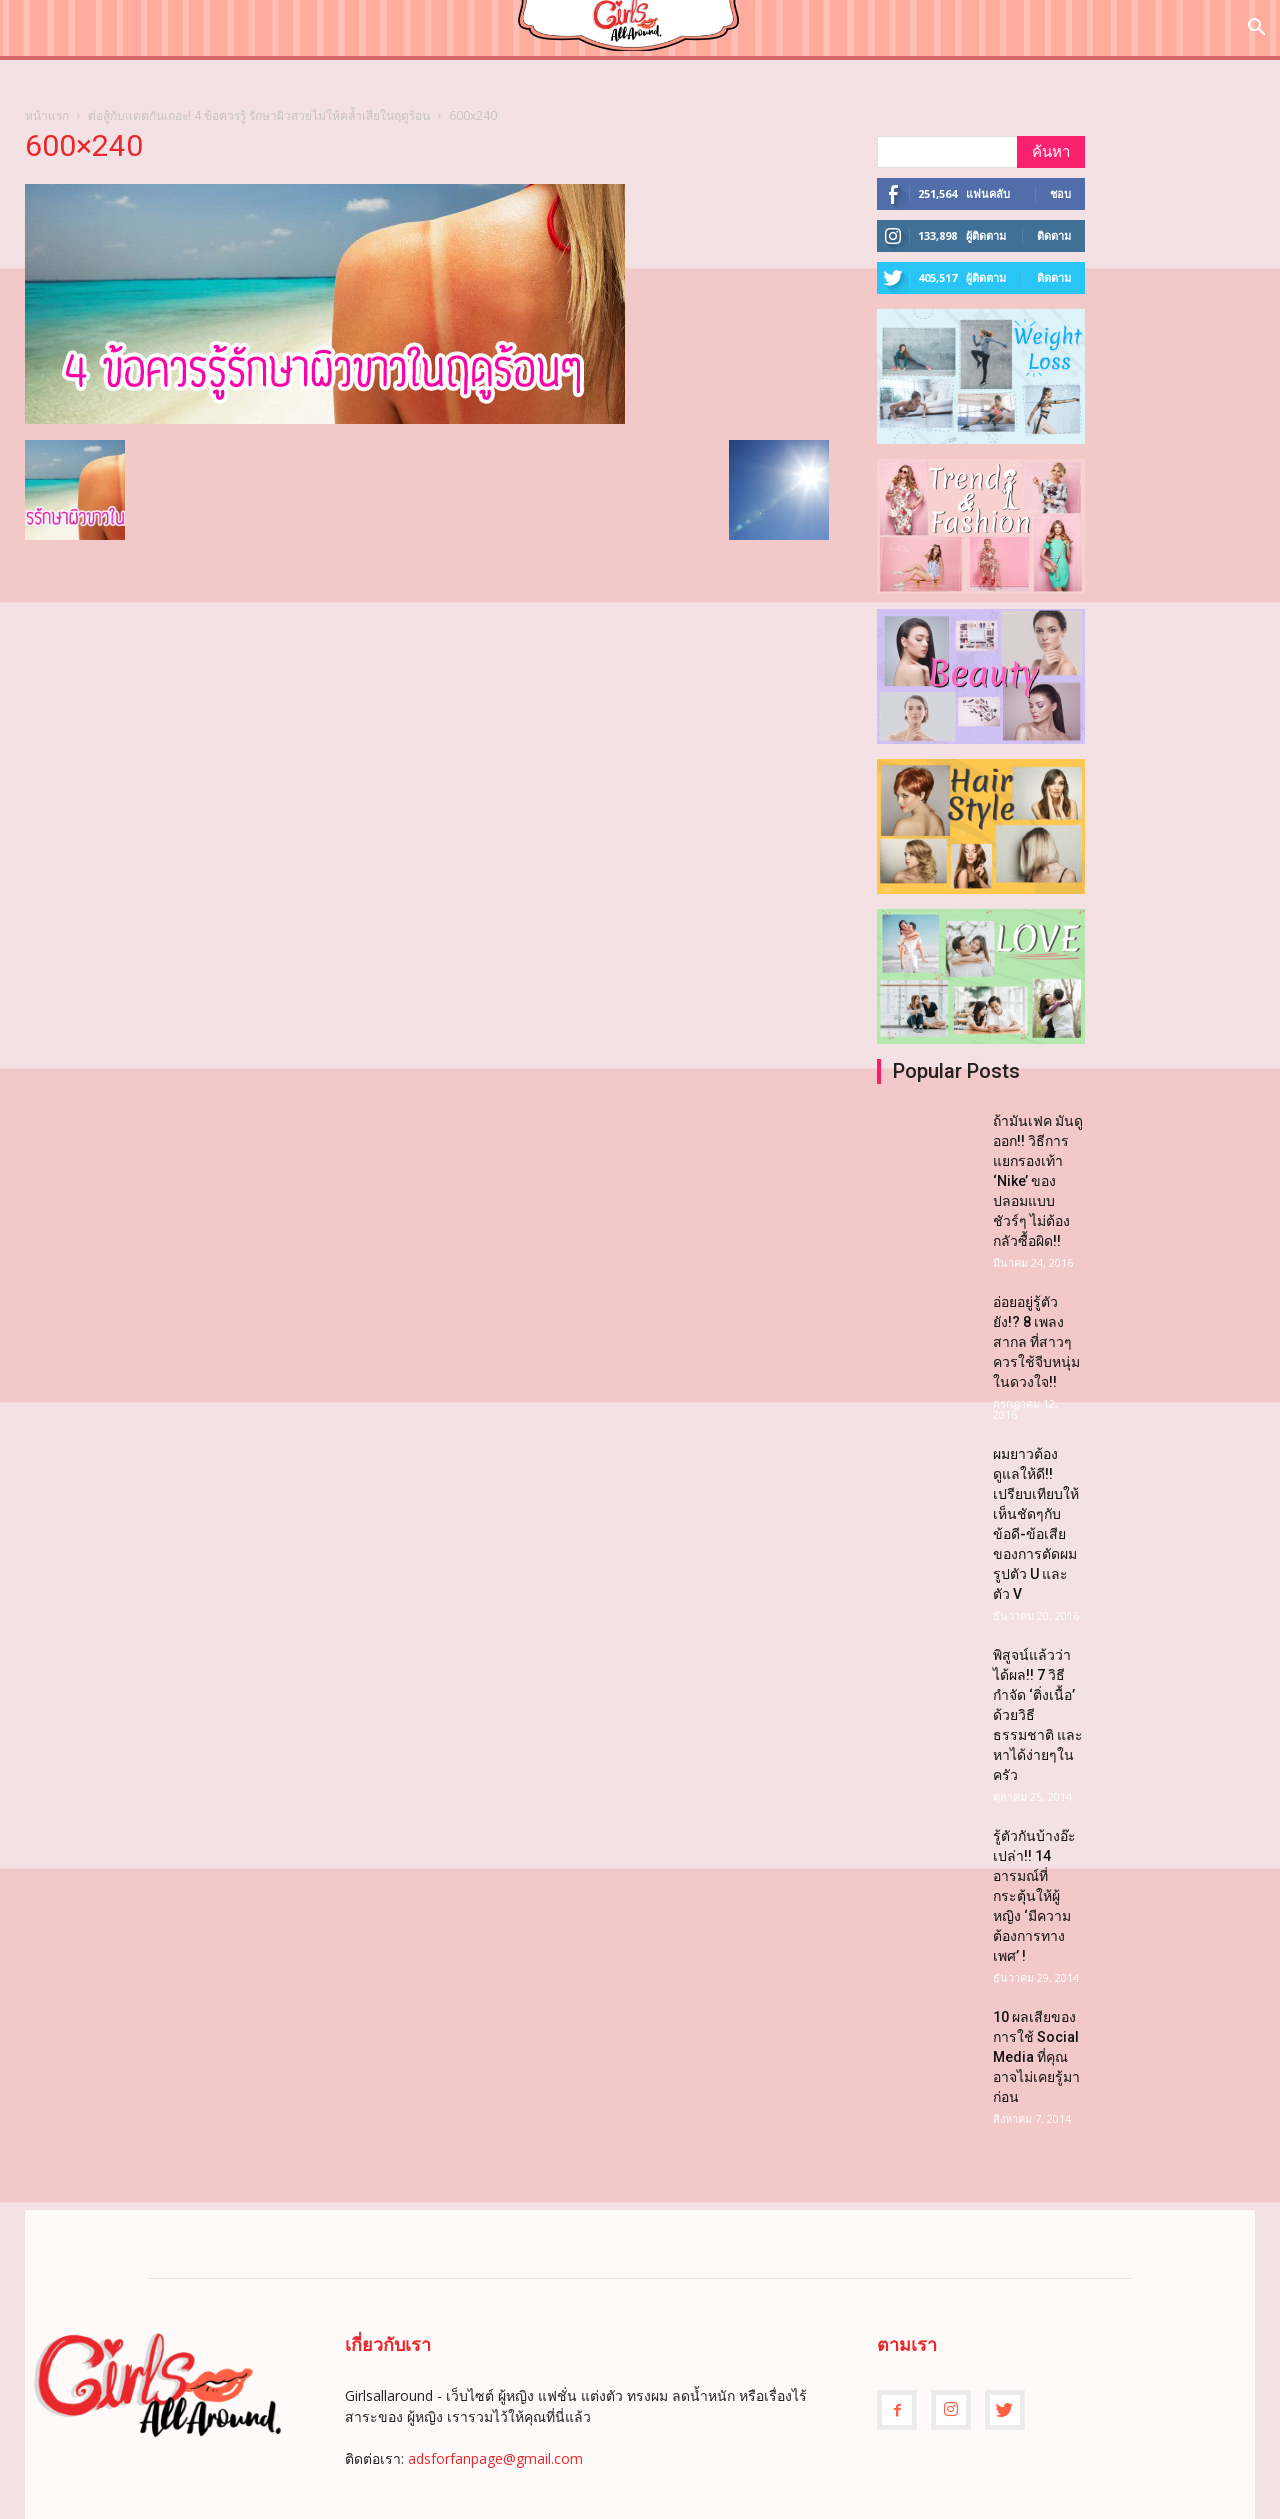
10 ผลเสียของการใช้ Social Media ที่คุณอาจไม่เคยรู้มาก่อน (1036, 2057)
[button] (1256, 29)
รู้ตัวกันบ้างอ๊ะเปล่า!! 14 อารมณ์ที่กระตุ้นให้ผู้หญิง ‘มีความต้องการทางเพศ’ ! (1034, 1896)
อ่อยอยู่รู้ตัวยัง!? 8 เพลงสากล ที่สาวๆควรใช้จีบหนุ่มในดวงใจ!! (1036, 1342)
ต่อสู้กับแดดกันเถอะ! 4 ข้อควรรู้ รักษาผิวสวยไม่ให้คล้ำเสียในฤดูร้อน (259, 115)
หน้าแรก (47, 115)
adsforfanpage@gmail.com (495, 2458)
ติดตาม (1054, 235)
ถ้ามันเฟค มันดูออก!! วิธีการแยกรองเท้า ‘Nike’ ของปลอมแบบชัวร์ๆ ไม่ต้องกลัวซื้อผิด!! (1038, 1181)
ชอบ (1060, 193)
